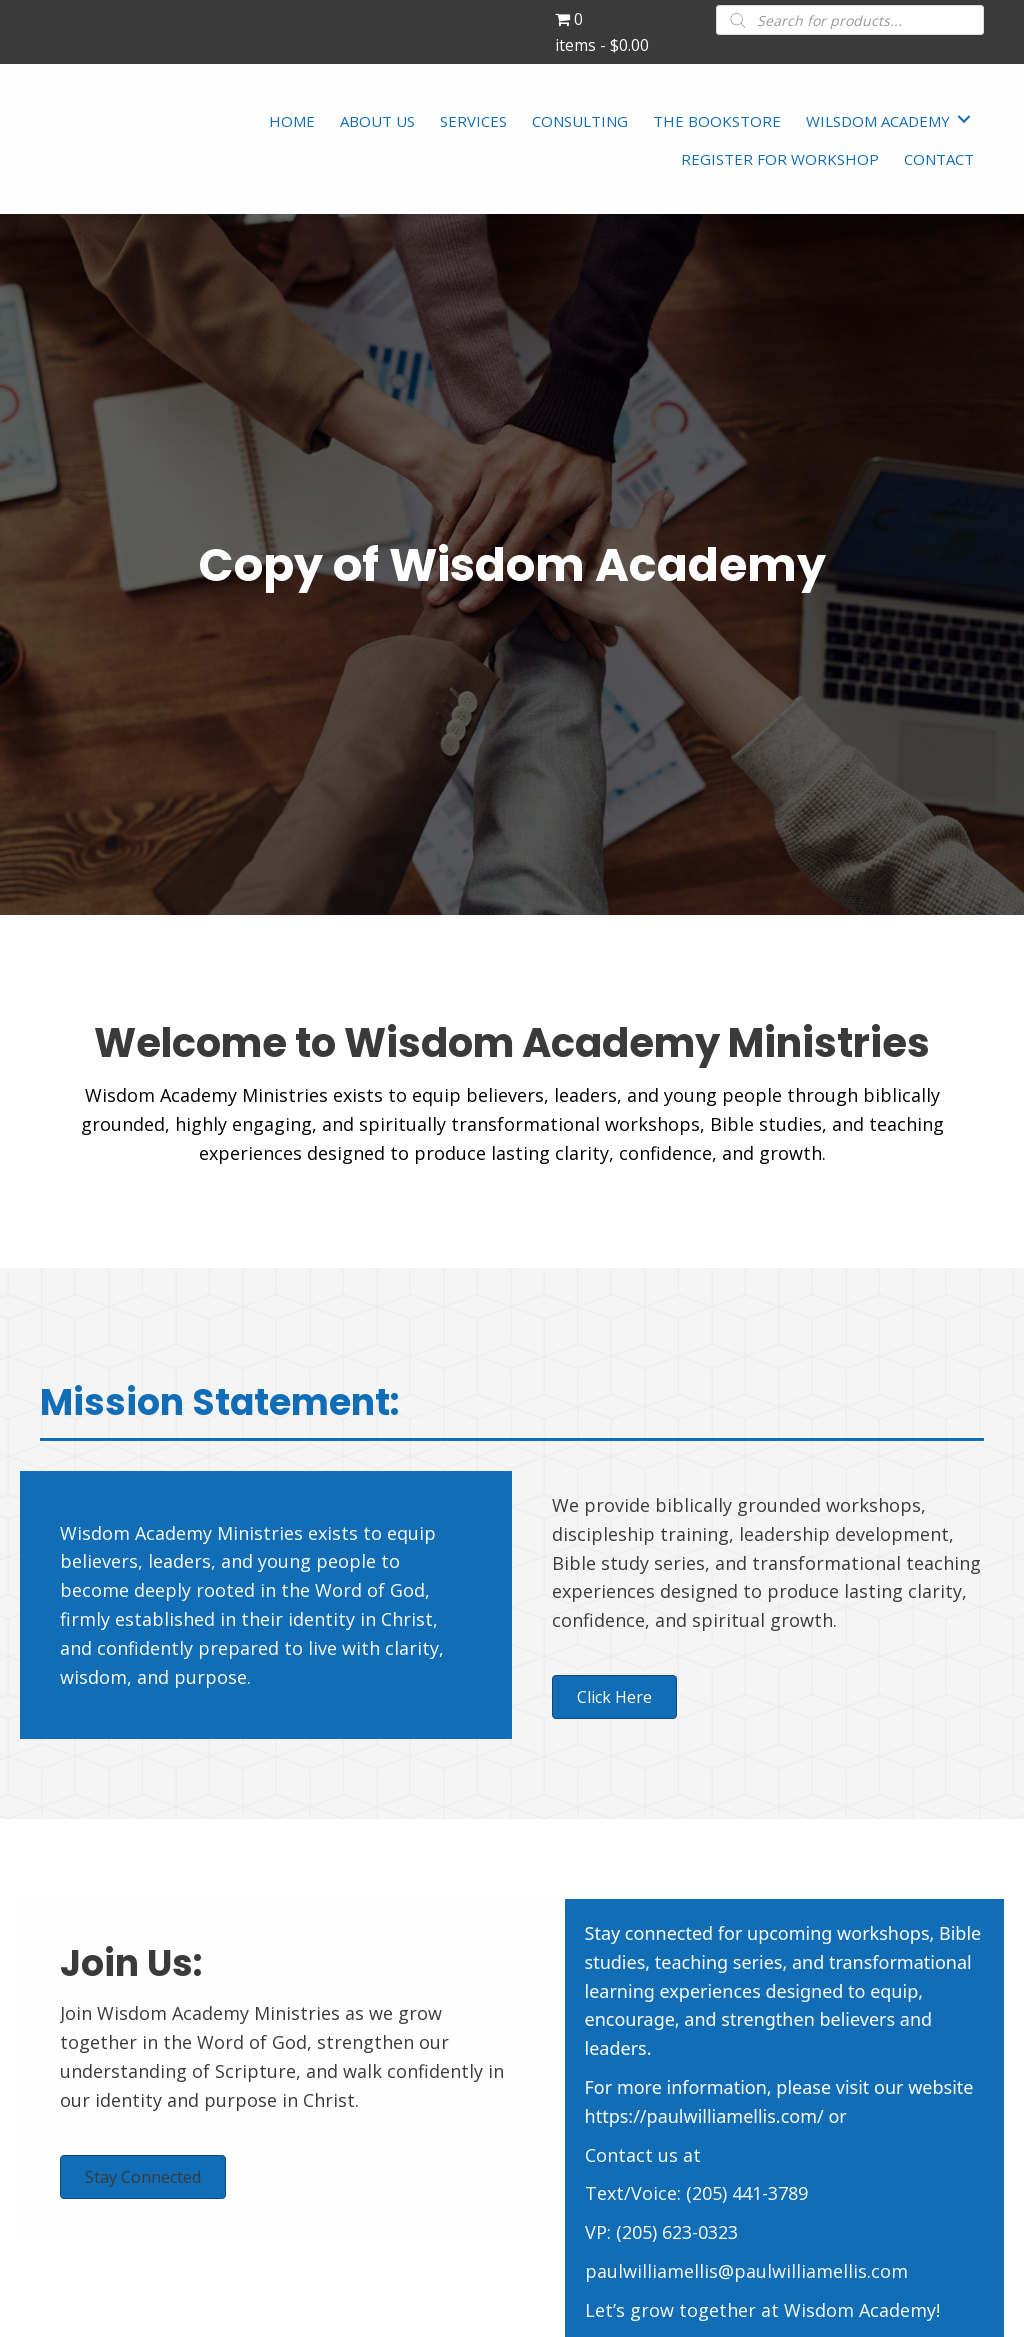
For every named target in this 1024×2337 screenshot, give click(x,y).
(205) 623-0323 (677, 2232)
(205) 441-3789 (747, 2193)
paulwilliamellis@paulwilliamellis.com (746, 2271)
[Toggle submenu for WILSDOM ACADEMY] (964, 118)
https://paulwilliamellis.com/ (704, 2116)
